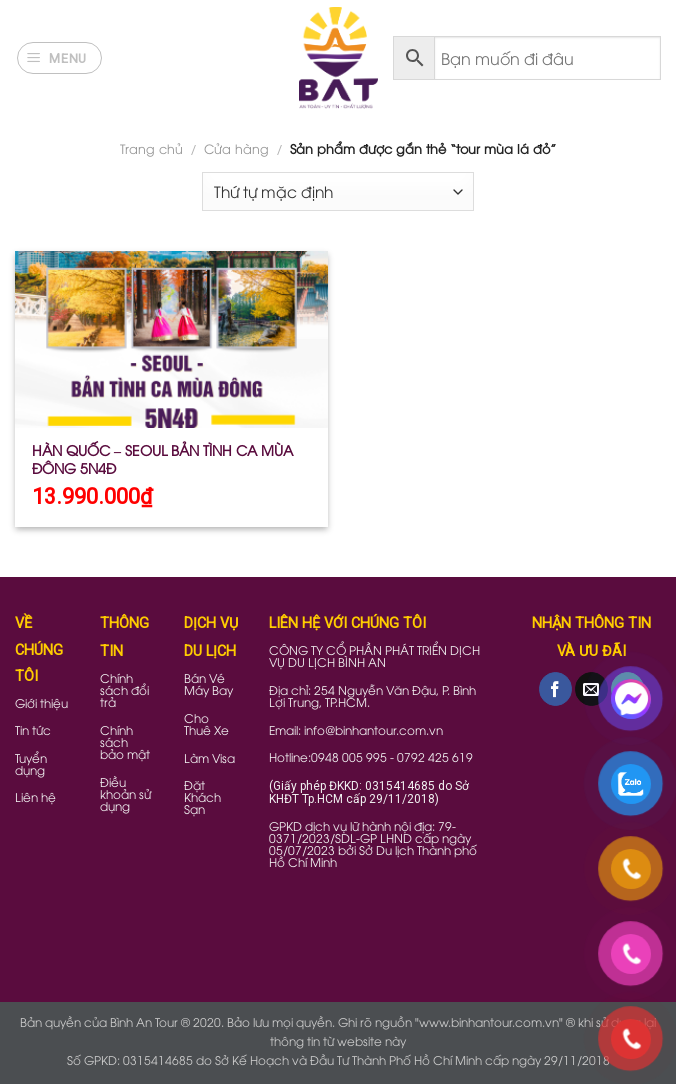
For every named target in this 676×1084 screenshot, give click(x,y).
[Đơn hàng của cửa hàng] (338, 191)
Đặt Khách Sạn (202, 796)
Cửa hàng (236, 148)
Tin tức (33, 729)
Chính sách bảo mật (125, 741)
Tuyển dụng (31, 763)
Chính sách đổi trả (124, 689)
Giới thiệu (41, 702)
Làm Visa (209, 757)
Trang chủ (151, 148)
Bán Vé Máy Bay (208, 683)
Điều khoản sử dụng (125, 793)
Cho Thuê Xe (206, 723)
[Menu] (60, 58)
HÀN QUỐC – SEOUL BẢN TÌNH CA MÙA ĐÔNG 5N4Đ (162, 459)
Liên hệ (35, 796)
